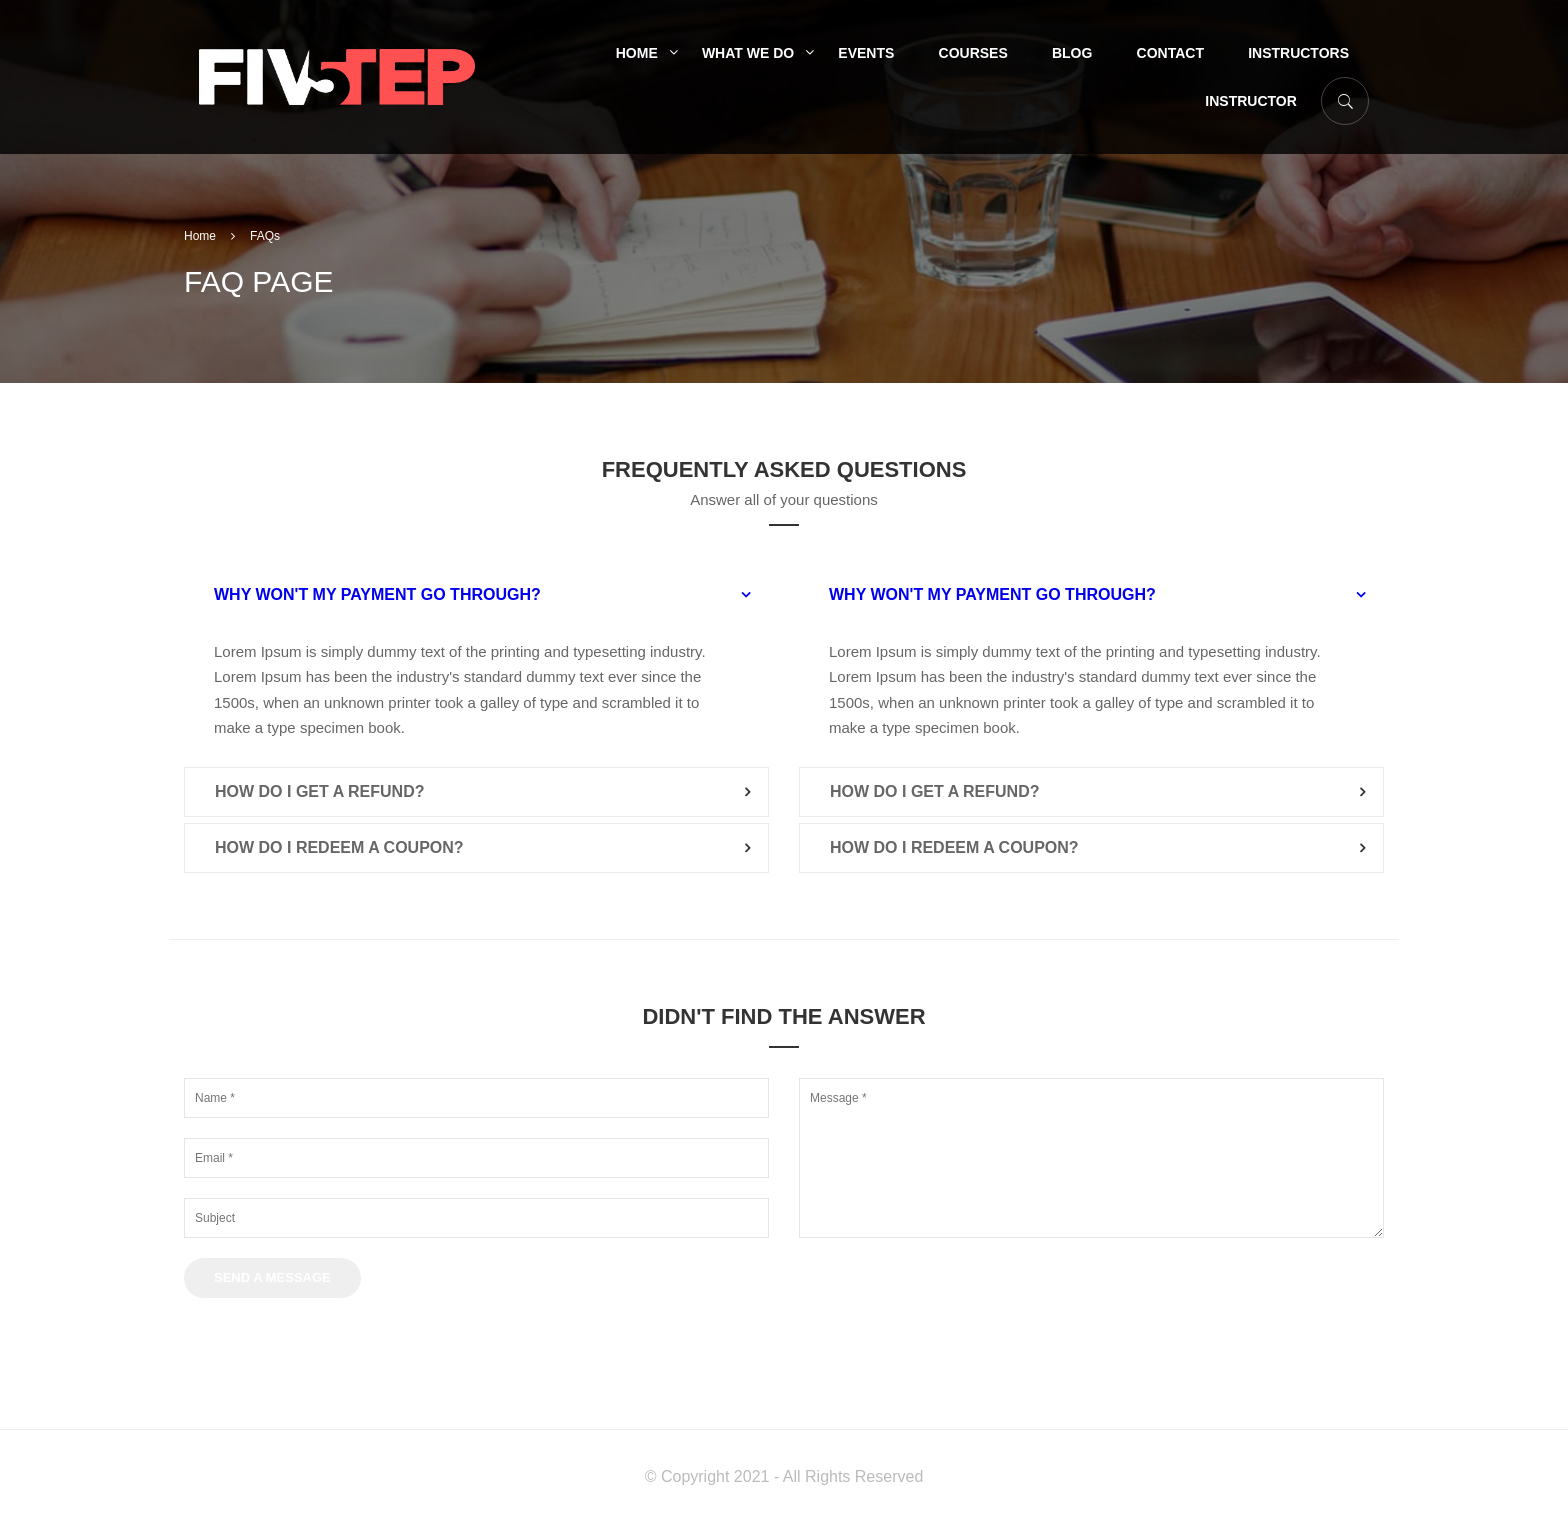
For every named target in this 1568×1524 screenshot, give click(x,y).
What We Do (748, 53)
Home (637, 53)
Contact (1170, 53)
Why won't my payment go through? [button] (377, 594)
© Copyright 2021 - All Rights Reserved (784, 1476)
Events (866, 53)
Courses (973, 53)
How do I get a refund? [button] (319, 791)
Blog (1072, 53)
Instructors (1298, 53)
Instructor (1251, 101)
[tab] (476, 595)
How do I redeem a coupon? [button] (339, 847)
